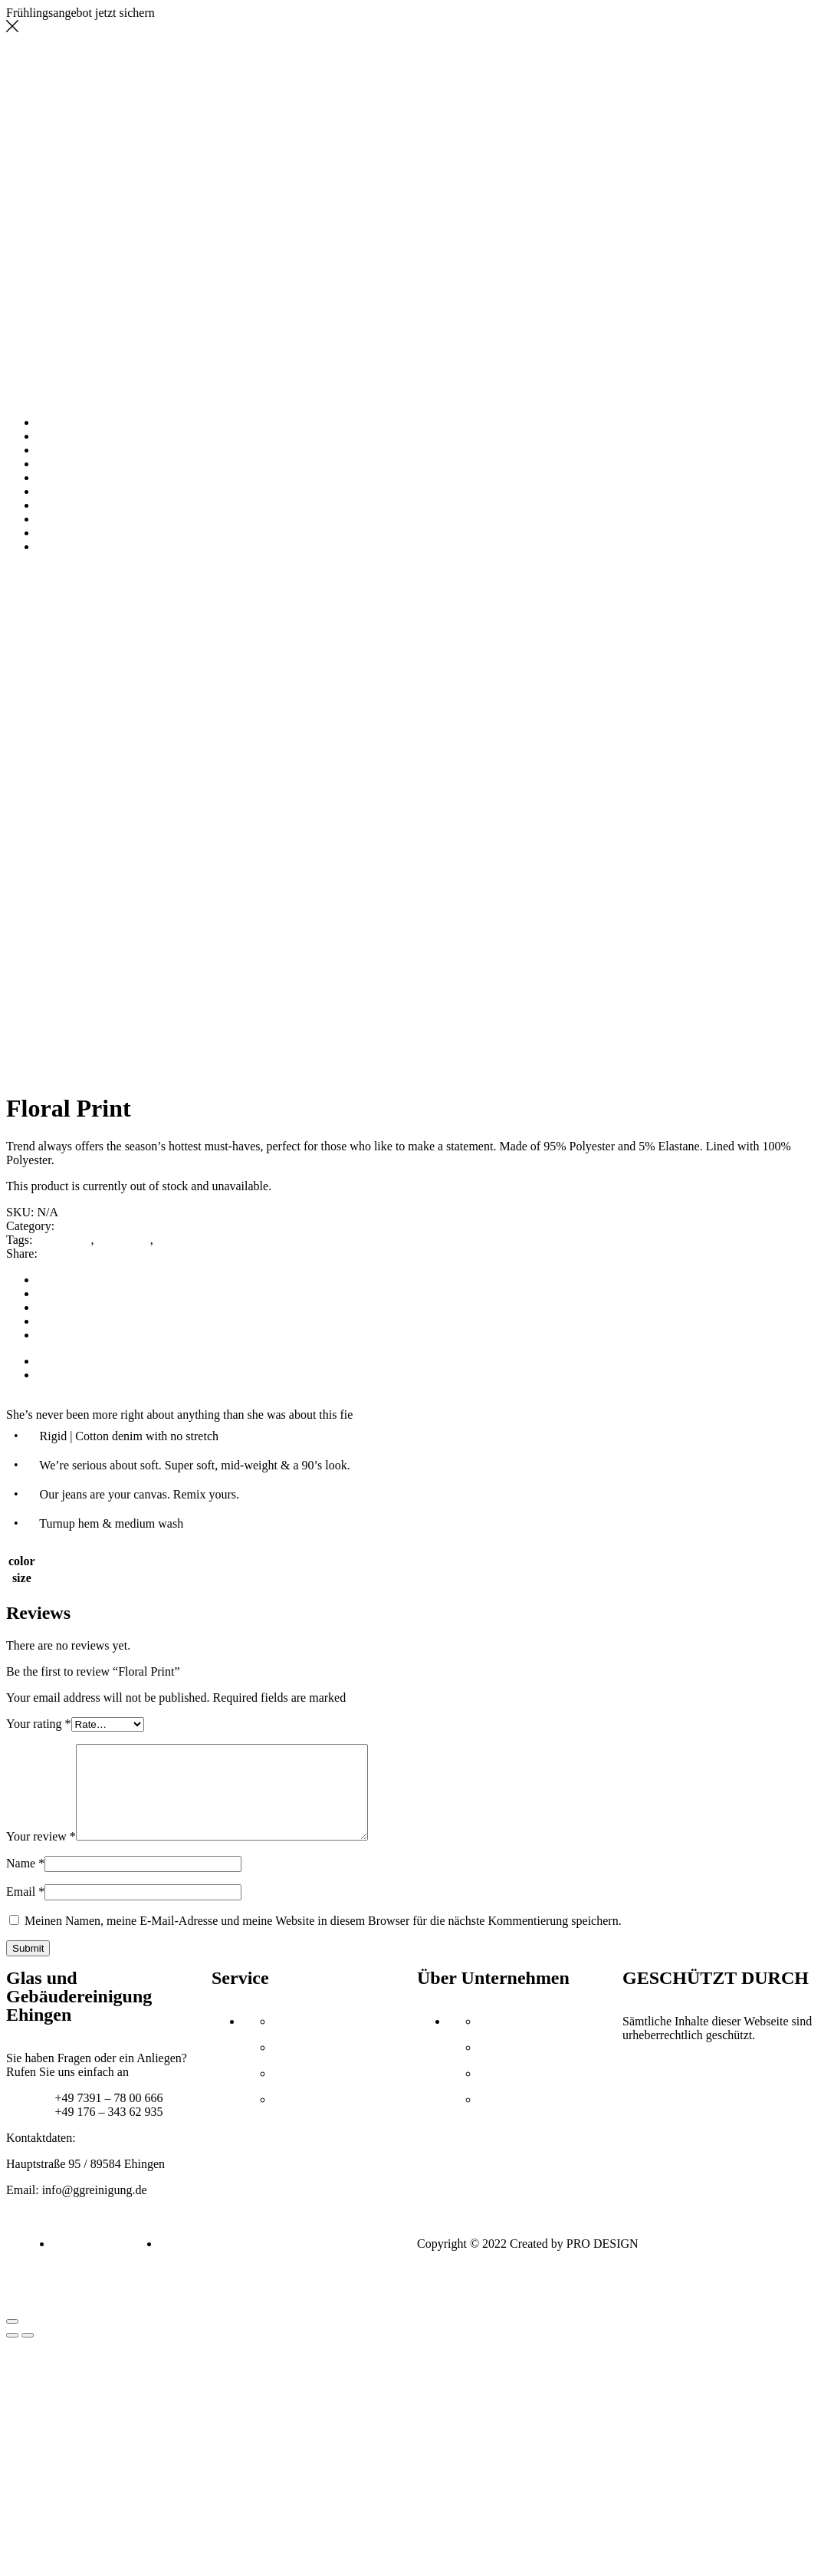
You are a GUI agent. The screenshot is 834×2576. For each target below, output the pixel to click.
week (169, 1239)
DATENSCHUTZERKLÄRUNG (118, 546)
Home (21, 572)
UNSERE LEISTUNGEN (100, 449)
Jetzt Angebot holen (206, 12)
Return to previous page (64, 586)
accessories (62, 1239)
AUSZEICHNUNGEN (93, 491)
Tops (51, 572)
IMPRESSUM (72, 532)
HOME (55, 422)
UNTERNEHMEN (83, 435)
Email (25, 1909)
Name (25, 1881)
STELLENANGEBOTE (96, 518)
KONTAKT (66, 505)
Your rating (38, 1723)
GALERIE (63, 463)
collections (123, 1239)
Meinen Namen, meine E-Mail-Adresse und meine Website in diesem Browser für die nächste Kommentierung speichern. (323, 1939)
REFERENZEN (76, 477)
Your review (41, 1854)
